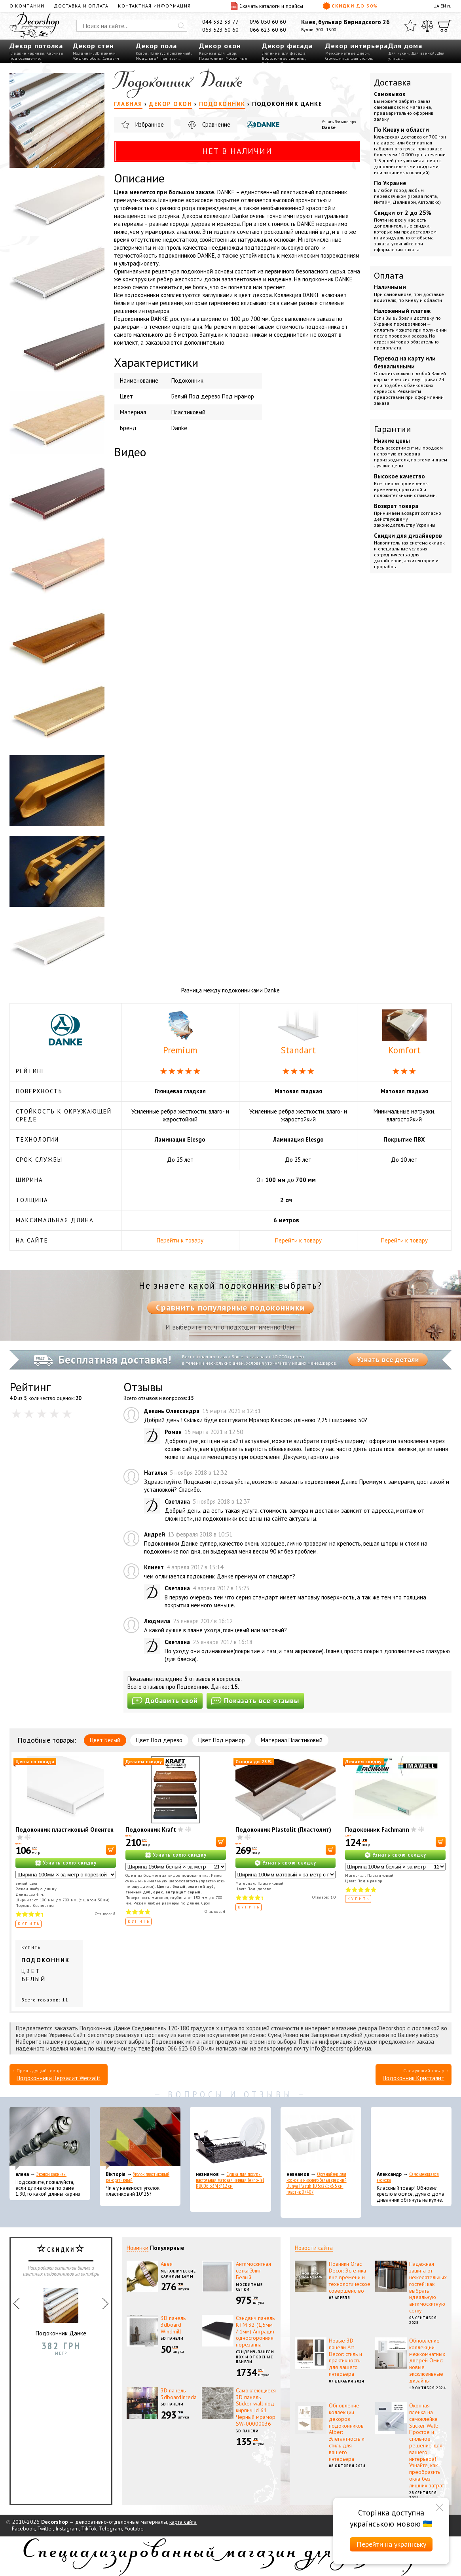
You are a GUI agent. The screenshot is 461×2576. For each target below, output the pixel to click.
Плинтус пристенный (170, 53)
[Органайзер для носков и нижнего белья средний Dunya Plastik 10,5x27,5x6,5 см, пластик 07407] (321, 2138)
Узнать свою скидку (70, 1862)
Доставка (392, 82)
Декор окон (220, 45)
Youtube (134, 2528)
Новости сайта (314, 2248)
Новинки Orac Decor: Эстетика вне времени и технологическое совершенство (349, 2277)
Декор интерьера (356, 45)
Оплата (389, 275)
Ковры (142, 53)
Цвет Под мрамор (221, 1740)
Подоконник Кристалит (413, 2078)
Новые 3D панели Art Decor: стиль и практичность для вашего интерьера (345, 2357)
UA (436, 6)
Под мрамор (238, 396)
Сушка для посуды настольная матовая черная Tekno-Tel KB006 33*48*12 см (230, 2180)
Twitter (45, 2528)
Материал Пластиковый (292, 1740)
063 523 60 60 (220, 29)
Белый (179, 396)
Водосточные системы (283, 58)
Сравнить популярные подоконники (230, 1307)
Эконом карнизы (51, 2174)
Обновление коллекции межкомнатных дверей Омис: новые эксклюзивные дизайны (427, 2360)
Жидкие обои (86, 58)
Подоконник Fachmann (377, 1829)
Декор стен (93, 45)
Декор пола (156, 45)
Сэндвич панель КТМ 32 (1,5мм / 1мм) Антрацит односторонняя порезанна (255, 2331)
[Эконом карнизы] (49, 2138)
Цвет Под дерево (159, 1740)
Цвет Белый (105, 1740)
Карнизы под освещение (36, 56)
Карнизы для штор (217, 53)
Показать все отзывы (255, 1700)
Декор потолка (36, 45)
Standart (298, 1032)
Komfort (404, 1032)
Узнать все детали (388, 1359)
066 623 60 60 (268, 29)
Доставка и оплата (81, 6)
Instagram (67, 2528)
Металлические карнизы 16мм (178, 2273)
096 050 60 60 (268, 21)
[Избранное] (410, 26)
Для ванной (423, 53)
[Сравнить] (427, 26)
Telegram (110, 2528)
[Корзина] (445, 26)
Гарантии (392, 428)
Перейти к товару (180, 1240)
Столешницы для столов (348, 58)
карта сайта (183, 2521)
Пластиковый (188, 412)
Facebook (23, 2528)
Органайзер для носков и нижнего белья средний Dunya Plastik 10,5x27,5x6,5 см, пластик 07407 (316, 2183)
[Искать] (181, 26)
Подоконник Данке (61, 2309)
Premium (180, 1032)
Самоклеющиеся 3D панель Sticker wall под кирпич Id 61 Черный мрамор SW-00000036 (256, 2407)
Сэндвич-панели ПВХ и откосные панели (255, 2357)
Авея (167, 2263)
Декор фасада (287, 45)
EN (443, 6)
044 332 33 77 (220, 21)
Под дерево (204, 396)
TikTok (89, 2528)
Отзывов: (105, 1913)
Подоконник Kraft (150, 1829)
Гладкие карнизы (26, 53)
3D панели (105, 53)
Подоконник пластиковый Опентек (64, 1829)
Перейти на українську (391, 2544)
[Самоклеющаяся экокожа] (411, 2138)
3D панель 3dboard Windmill (173, 2324)
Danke (329, 127)
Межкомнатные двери (347, 53)
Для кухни (398, 53)
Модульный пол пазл (157, 58)
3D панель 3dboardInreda (179, 2394)
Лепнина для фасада (283, 53)
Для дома (405, 45)
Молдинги (83, 53)
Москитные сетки (249, 2287)
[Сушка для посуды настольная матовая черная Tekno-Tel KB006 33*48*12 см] (230, 2138)
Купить (29, 1924)
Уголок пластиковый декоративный (137, 2177)
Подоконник (211, 58)
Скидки (350, 6)
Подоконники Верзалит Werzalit (59, 2078)
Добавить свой (165, 1700)
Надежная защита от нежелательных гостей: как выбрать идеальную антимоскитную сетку (428, 2287)
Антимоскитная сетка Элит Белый (253, 2270)
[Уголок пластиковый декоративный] (140, 2138)
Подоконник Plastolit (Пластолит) (283, 1829)
